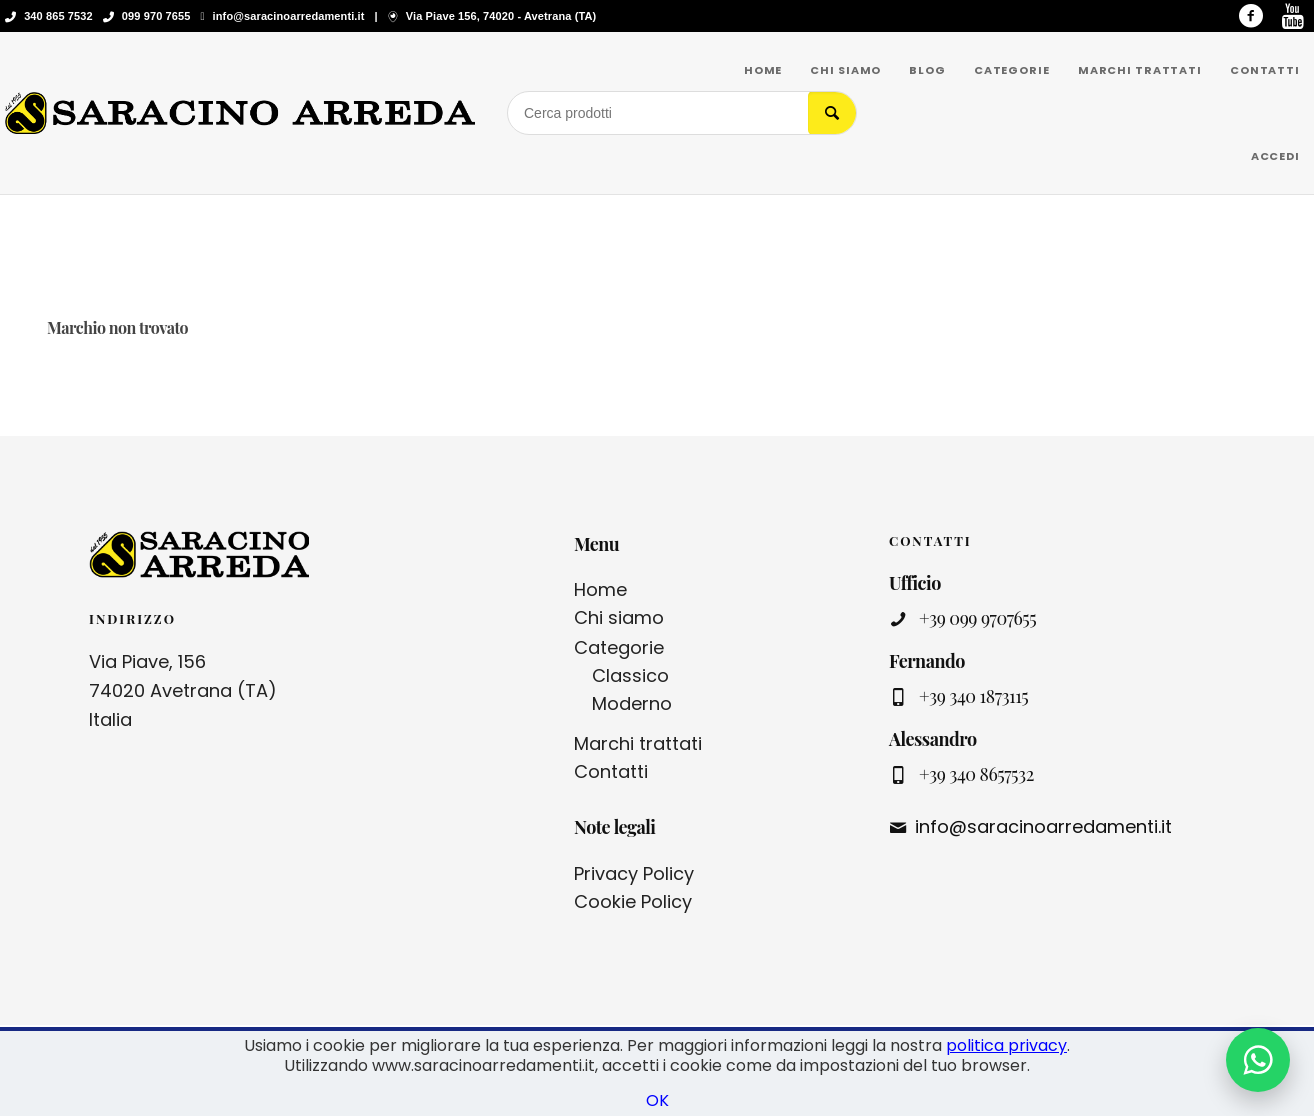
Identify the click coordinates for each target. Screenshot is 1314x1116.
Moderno (632, 703)
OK (657, 1100)
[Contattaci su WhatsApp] (1258, 1060)
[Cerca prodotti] (658, 113)
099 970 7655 (156, 16)
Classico (630, 675)
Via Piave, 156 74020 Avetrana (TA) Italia (183, 690)
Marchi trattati (638, 743)
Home (600, 589)
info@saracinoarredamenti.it (289, 16)
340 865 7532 (58, 16)
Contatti (611, 771)
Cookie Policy (633, 901)
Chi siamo (619, 617)
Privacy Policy (634, 873)
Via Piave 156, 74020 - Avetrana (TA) (501, 16)
